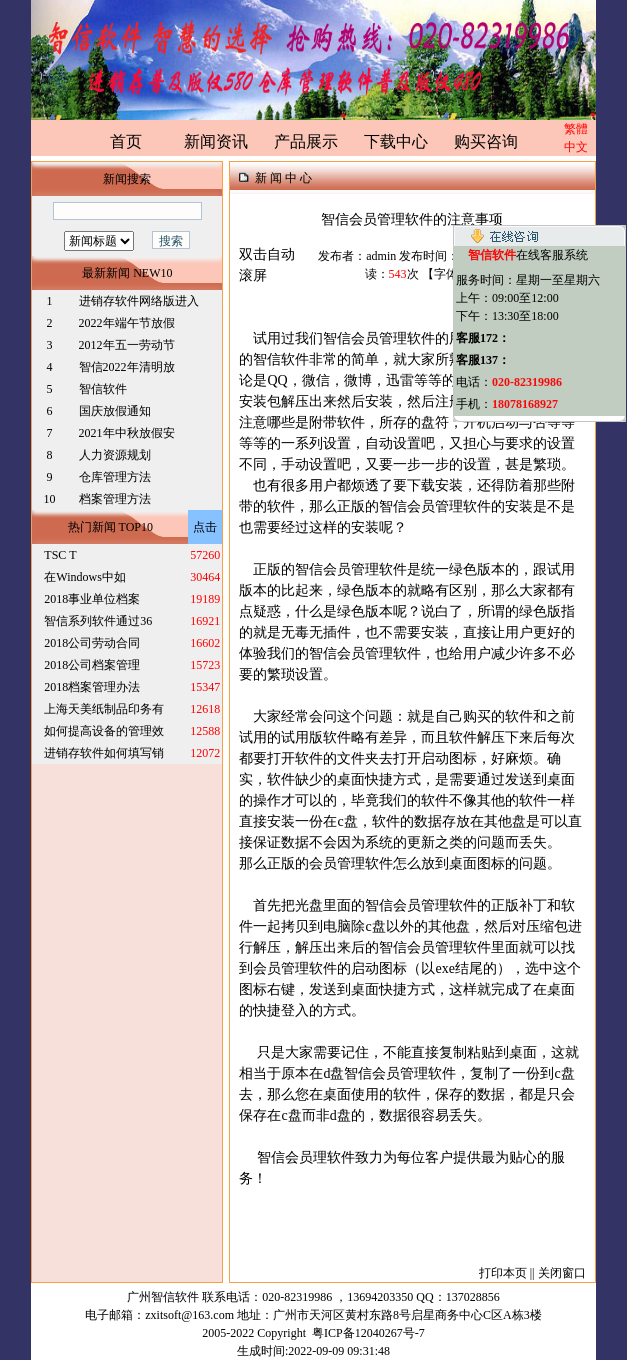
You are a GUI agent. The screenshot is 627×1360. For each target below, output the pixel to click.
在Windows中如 (85, 577)
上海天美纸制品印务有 (104, 709)
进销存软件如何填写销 (104, 753)
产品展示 (306, 141)
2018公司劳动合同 (92, 643)
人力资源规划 (115, 455)
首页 (126, 141)
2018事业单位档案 (92, 599)
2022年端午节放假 (127, 323)
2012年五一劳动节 (127, 345)
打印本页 (503, 1273)
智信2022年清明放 (127, 367)
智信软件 (104, 389)
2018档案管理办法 (92, 687)
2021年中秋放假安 (127, 433)
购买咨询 (486, 141)
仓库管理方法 (115, 477)
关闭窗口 (562, 1273)
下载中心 (396, 141)
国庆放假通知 (115, 411)
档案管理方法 (115, 499)
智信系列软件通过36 (98, 621)
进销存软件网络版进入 (139, 301)
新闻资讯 (216, 141)
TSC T (60, 555)
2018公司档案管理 (92, 665)
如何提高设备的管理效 (104, 731)
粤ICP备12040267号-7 (368, 1333)
